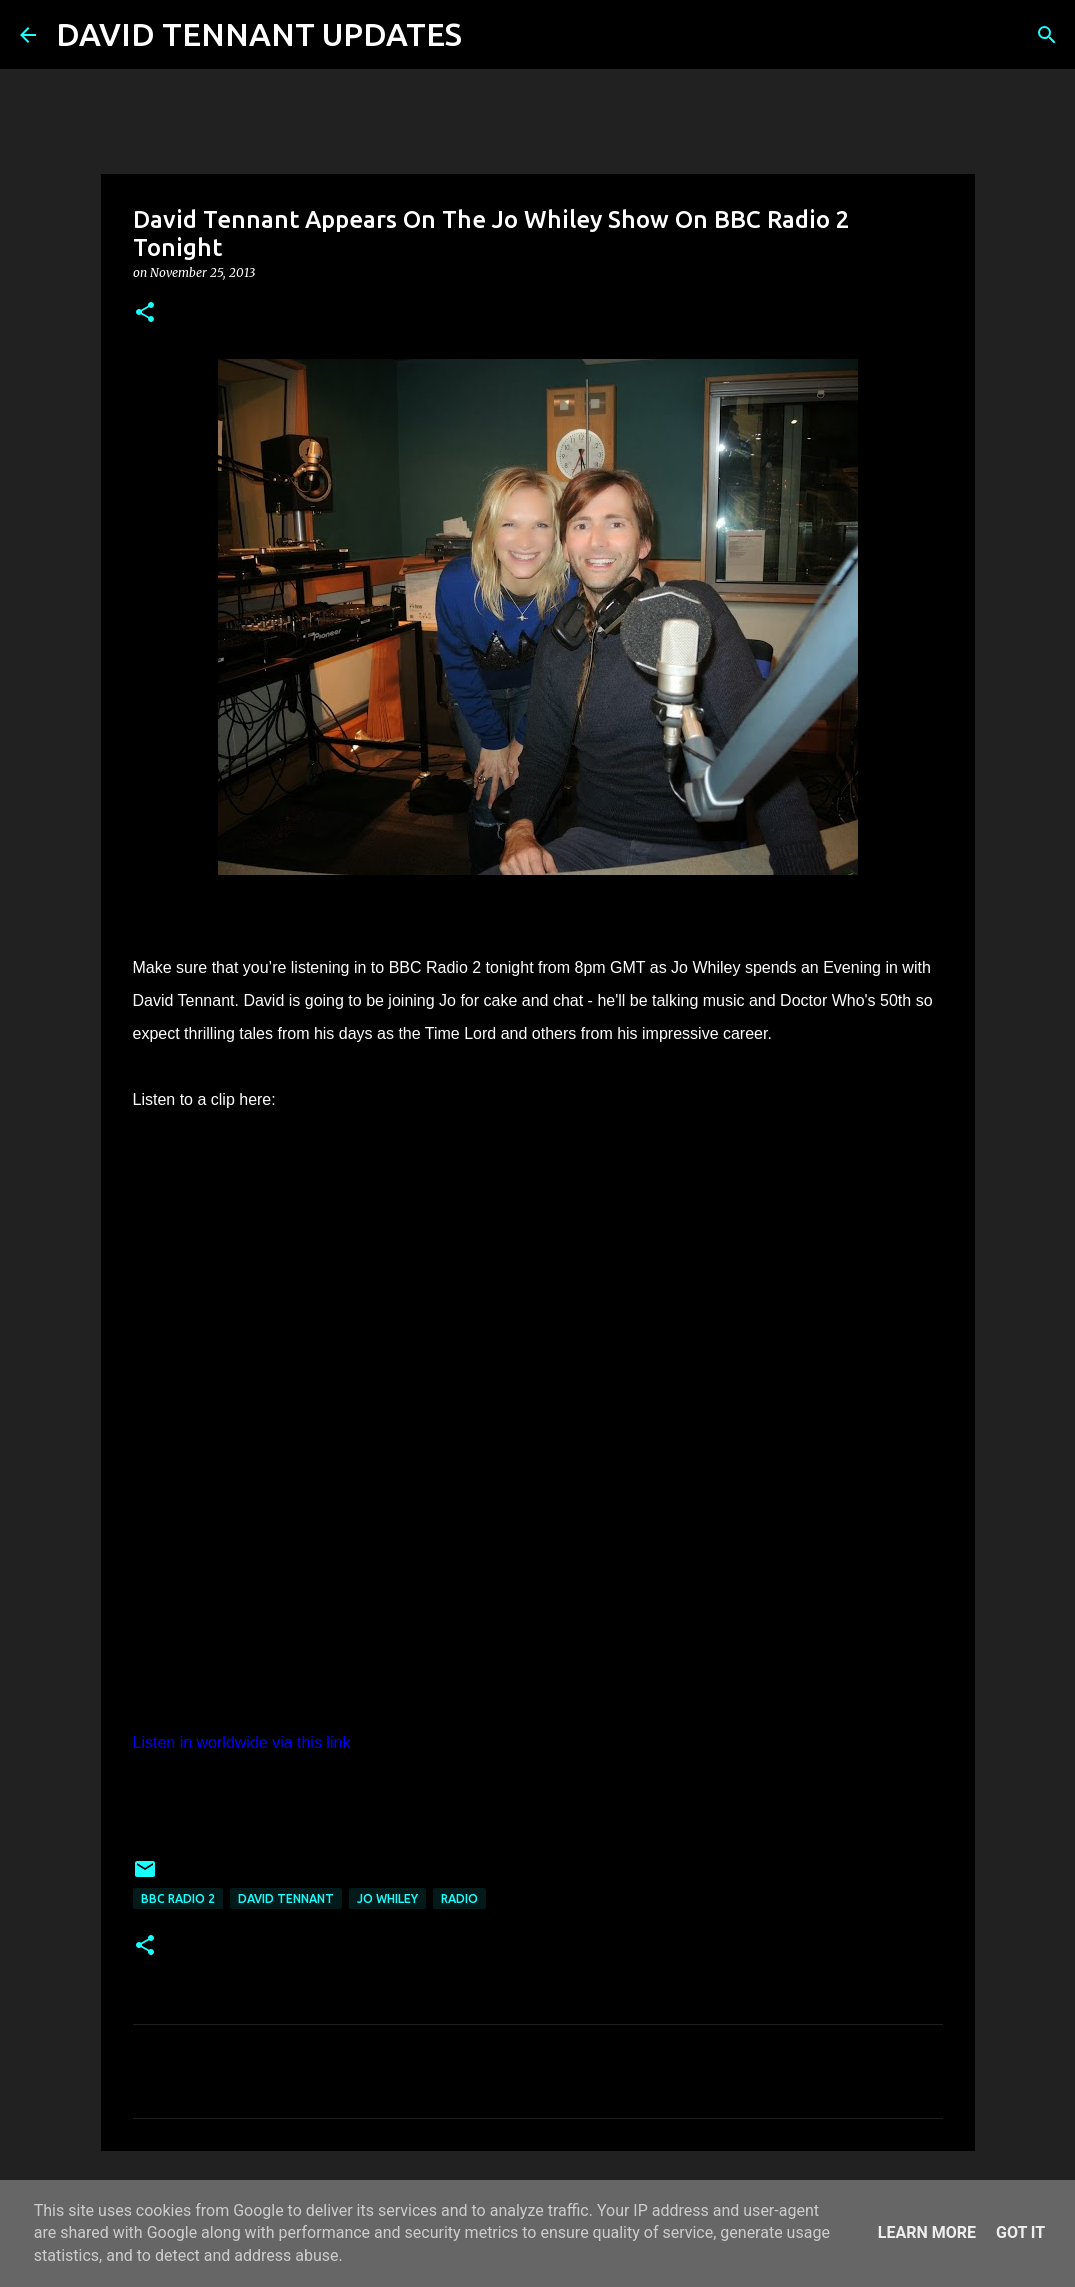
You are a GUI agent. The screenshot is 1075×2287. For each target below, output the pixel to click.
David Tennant (286, 1898)
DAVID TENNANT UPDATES (259, 34)
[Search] (490, 35)
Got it (1020, 2232)
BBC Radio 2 (178, 1898)
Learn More (927, 2232)
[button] (145, 313)
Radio (459, 1898)
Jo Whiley (387, 1898)
